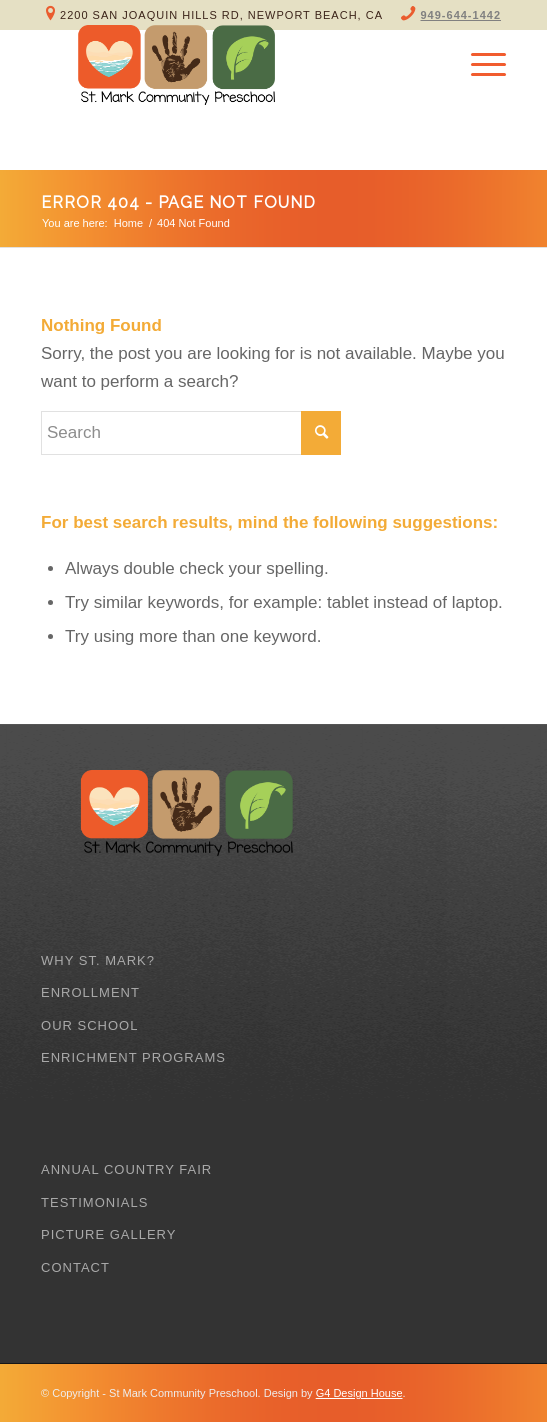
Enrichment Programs (133, 1057)
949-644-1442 (461, 15)
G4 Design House (359, 1393)
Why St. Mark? (98, 960)
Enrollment (90, 992)
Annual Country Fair (126, 1169)
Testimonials (94, 1202)
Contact (75, 1267)
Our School (89, 1025)
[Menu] (478, 65)
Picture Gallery (108, 1234)
